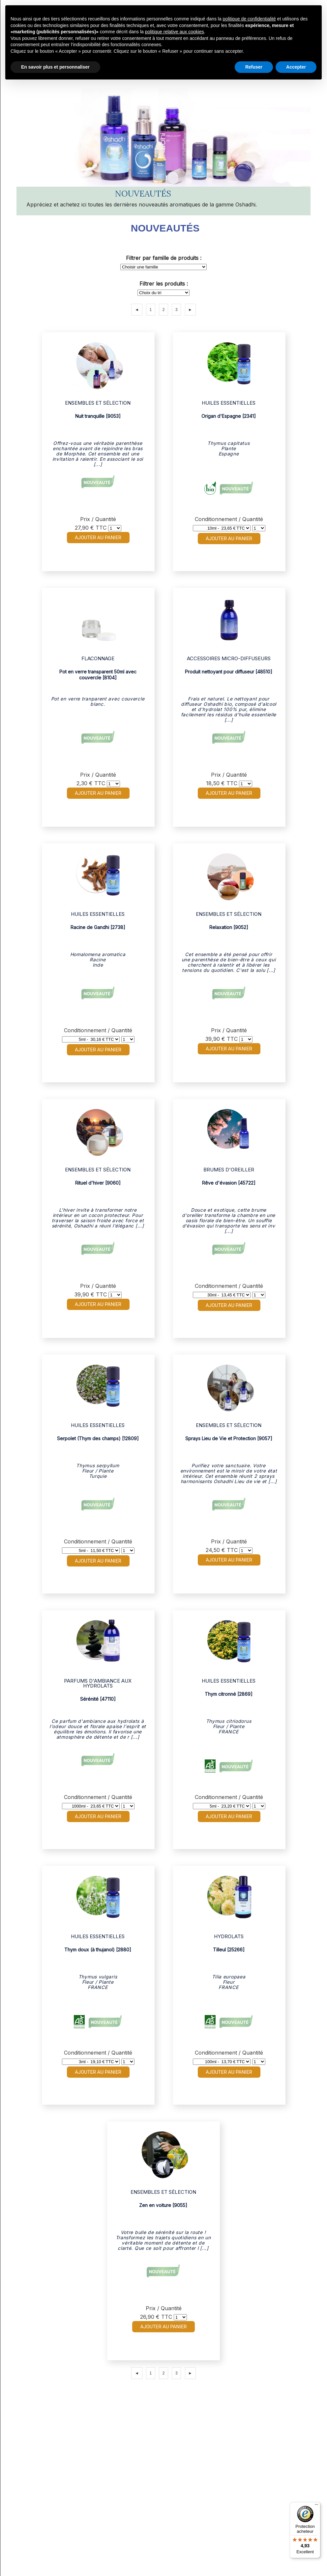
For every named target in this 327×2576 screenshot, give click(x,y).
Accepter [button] (296, 67)
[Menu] (316, 2506)
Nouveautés (165, 228)
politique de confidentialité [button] (249, 18)
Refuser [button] (253, 67)
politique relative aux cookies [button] (174, 31)
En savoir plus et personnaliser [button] (55, 67)
